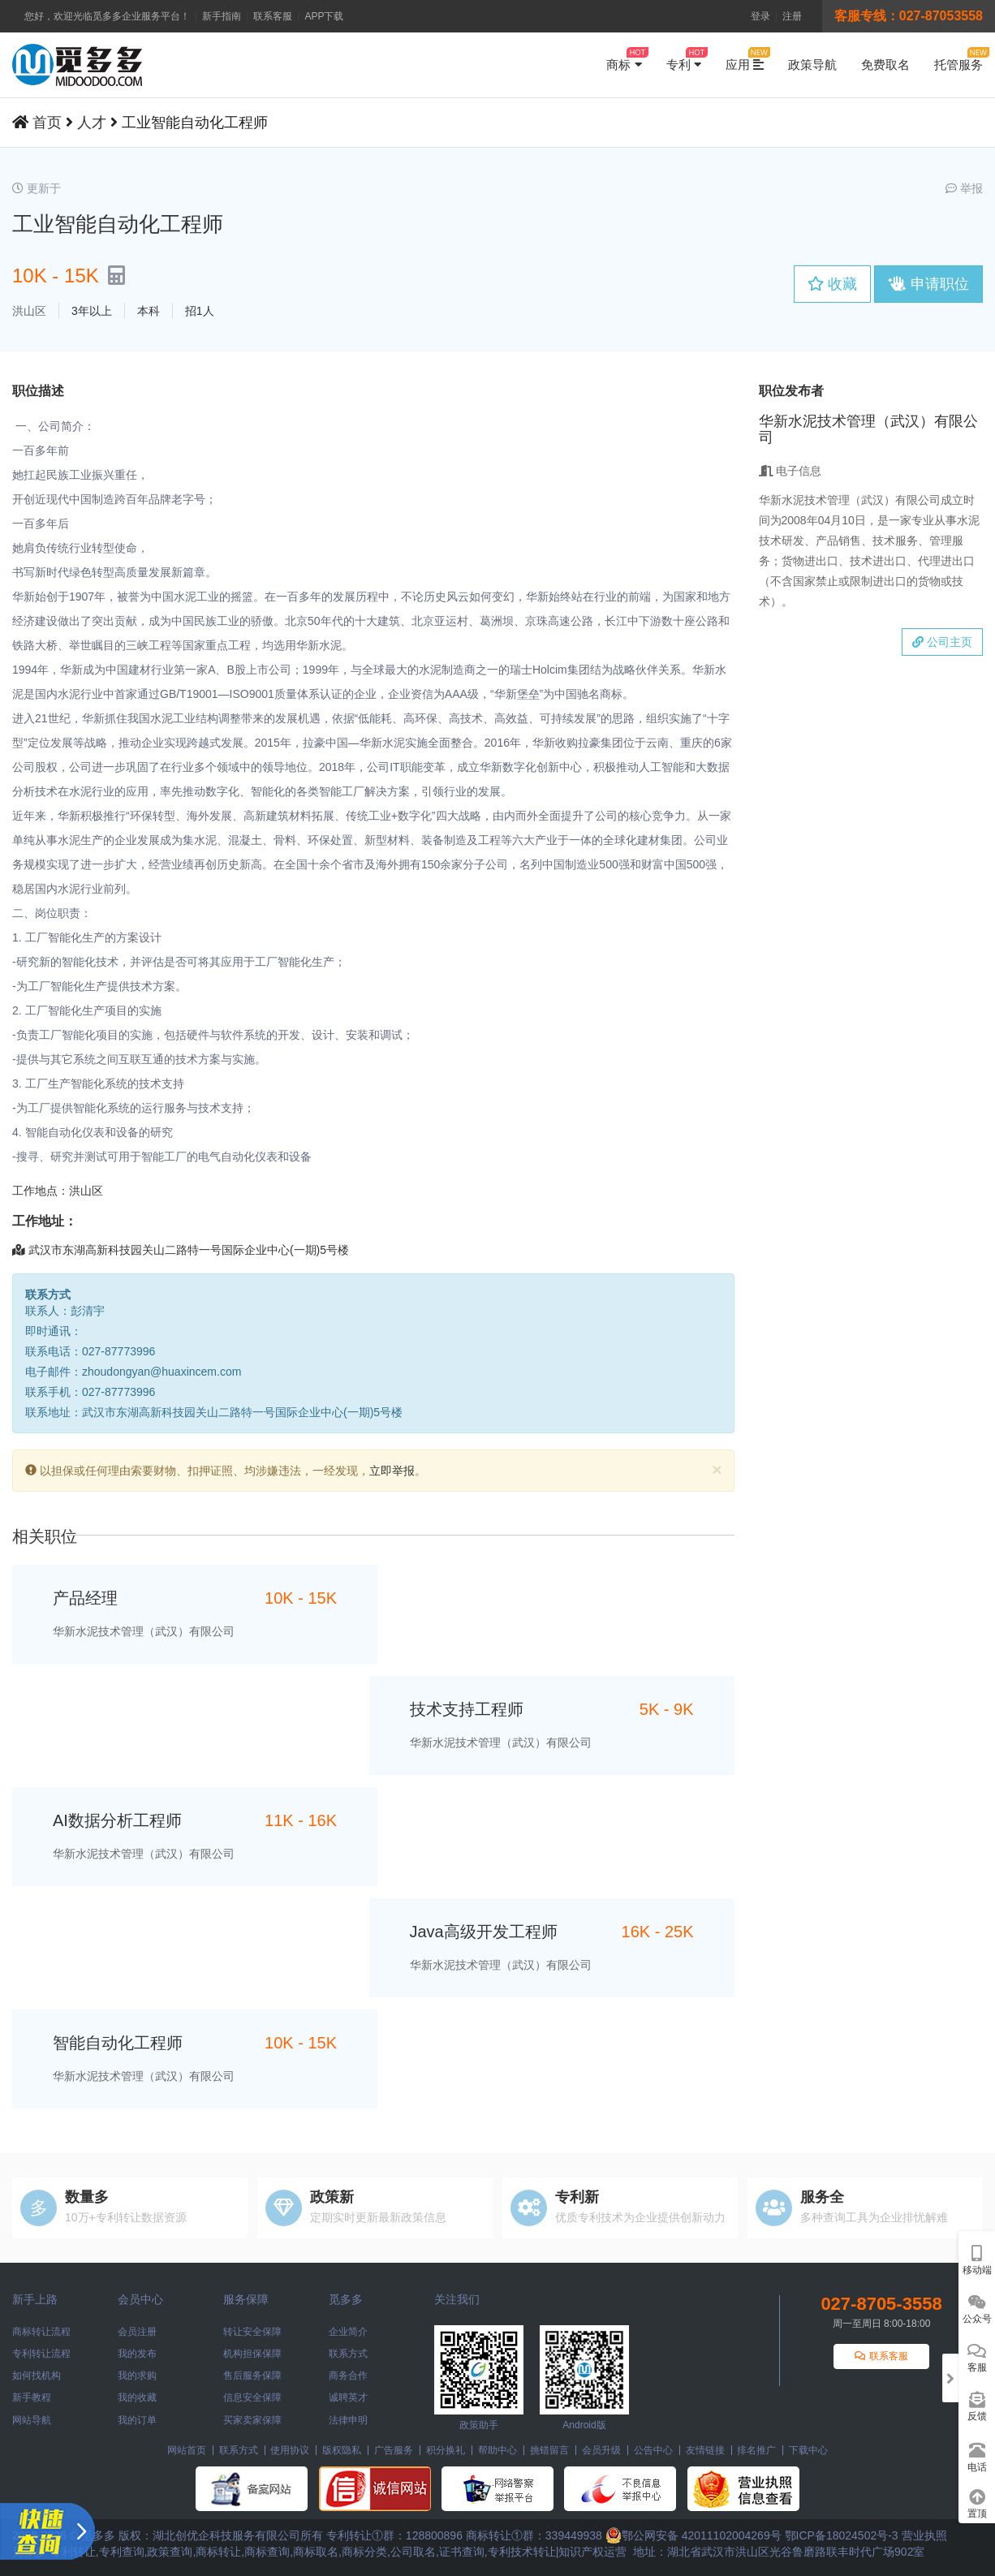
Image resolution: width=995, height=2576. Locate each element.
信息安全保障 (252, 2397)
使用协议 (289, 2450)
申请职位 (928, 284)
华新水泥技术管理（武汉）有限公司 (144, 1631)
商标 (623, 59)
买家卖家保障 (252, 2420)
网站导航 (31, 2420)
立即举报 (392, 1470)
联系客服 (272, 16)
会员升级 (601, 2450)
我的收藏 (137, 2397)
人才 (91, 122)
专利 (683, 59)
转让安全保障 (252, 2331)
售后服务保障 (252, 2375)
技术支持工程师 (466, 1709)
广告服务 (393, 2450)
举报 (964, 188)
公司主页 (942, 641)
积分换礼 (445, 2450)
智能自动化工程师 (118, 2043)
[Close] (716, 1469)
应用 (745, 59)
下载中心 (808, 2450)
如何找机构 (36, 2375)
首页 (47, 122)
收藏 (832, 284)
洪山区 (29, 310)
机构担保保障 (252, 2353)
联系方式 (348, 2353)
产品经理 (85, 1598)
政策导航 (812, 64)
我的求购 (137, 2375)
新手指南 (221, 16)
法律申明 (348, 2420)
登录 (760, 16)
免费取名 (885, 64)
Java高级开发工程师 (484, 1932)
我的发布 (137, 2353)
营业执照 (924, 2535)
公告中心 (653, 2450)
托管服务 (958, 59)
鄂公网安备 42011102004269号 (693, 2535)
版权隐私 (341, 2450)
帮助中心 (497, 2450)
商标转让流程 (41, 2331)
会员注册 (137, 2331)
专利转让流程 (41, 2353)
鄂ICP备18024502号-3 (841, 2535)
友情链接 (705, 2450)
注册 (792, 16)
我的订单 (137, 2420)
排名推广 (756, 2450)
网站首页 (186, 2450)
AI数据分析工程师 (117, 1820)
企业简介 (348, 2331)
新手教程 (31, 2397)
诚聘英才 (348, 2397)
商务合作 (348, 2375)
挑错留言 (549, 2450)
